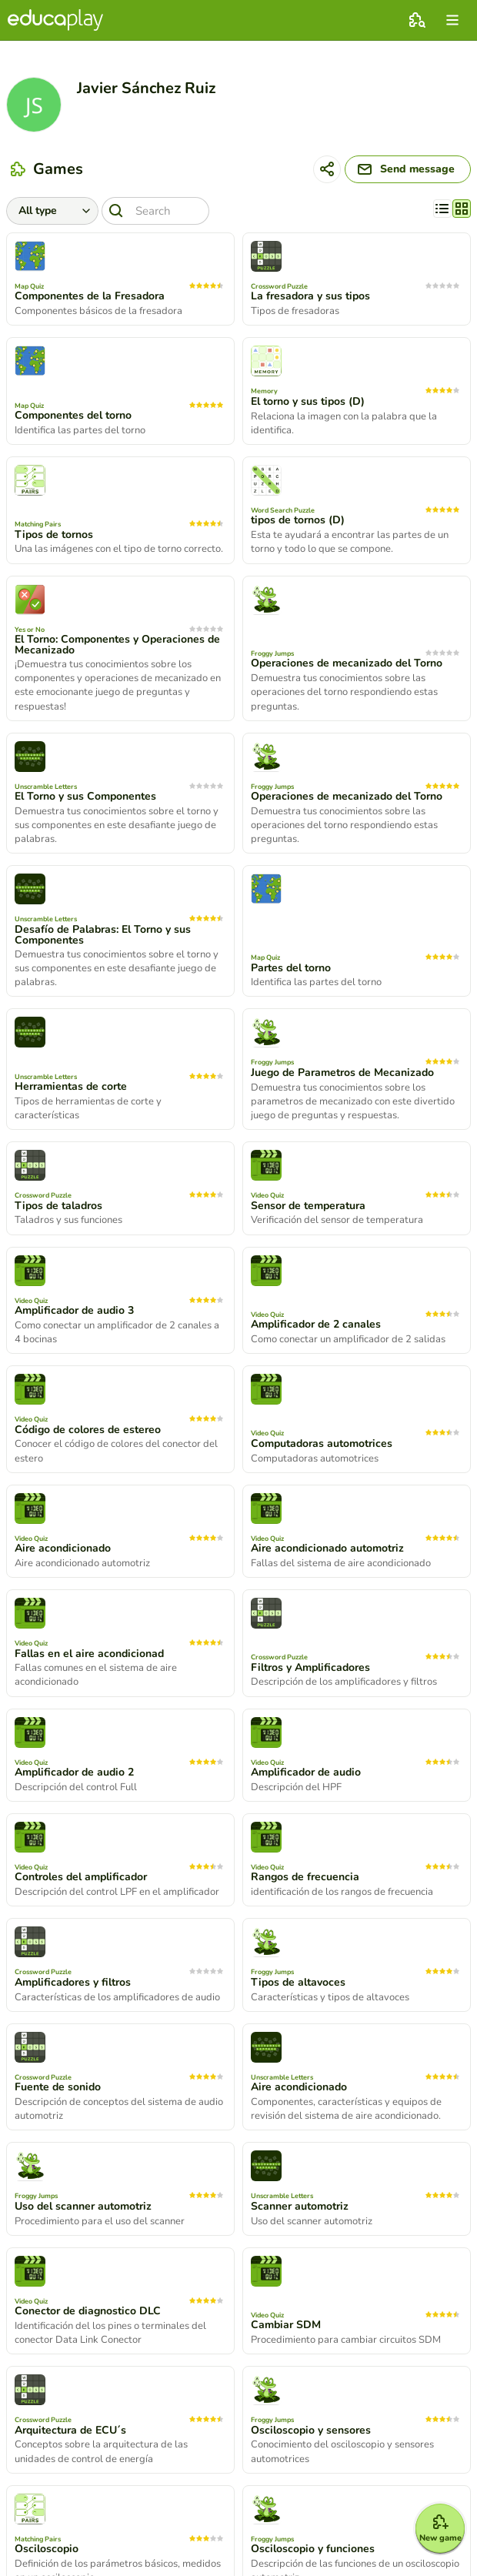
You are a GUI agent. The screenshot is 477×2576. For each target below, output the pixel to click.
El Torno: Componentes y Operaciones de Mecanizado (117, 645)
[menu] (452, 20)
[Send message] (408, 169)
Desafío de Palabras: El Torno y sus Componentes (103, 935)
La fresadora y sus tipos (310, 296)
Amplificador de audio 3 (74, 1310)
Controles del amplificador (81, 1877)
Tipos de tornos (54, 535)
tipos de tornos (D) (298, 520)
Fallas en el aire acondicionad (89, 1654)
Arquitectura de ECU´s (70, 2430)
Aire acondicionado (63, 1548)
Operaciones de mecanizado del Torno (346, 663)
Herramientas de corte (71, 1086)
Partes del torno (291, 968)
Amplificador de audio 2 (74, 1772)
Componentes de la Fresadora (90, 296)
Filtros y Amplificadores (310, 1667)
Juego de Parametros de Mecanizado (342, 1072)
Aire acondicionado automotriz (327, 1548)
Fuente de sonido (58, 2087)
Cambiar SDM (286, 2325)
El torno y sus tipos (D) (308, 401)
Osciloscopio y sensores (311, 2430)
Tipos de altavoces (298, 1982)
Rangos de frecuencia (305, 1877)
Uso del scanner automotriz (83, 2206)
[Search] (155, 211)
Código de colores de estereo (88, 1430)
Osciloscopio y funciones (313, 2549)
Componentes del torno (73, 415)
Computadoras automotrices (321, 1443)
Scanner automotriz (300, 2206)
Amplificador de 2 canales (316, 1324)
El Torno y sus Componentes (85, 796)
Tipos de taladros (58, 1206)
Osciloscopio (46, 2549)
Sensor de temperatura (308, 1206)
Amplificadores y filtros (73, 1982)
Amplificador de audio (306, 1772)
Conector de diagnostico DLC (88, 2311)
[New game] (440, 2528)
